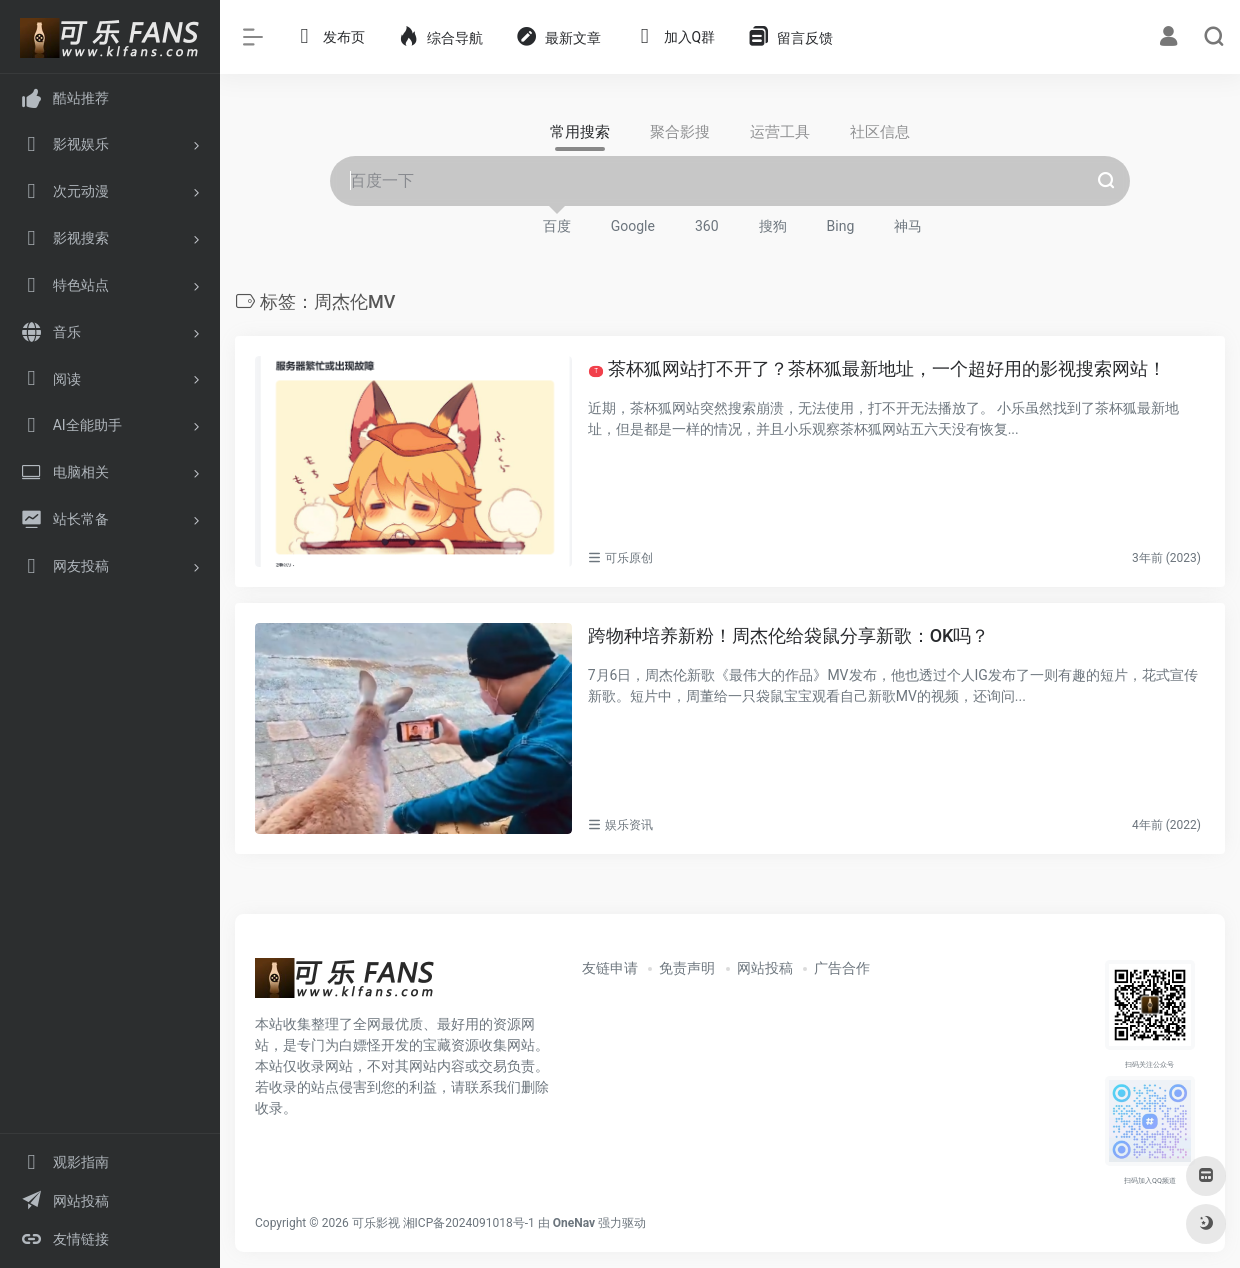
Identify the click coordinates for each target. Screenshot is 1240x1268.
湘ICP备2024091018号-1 (469, 1223)
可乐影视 (376, 1223)
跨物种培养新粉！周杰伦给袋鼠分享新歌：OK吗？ (789, 635)
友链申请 (610, 968)
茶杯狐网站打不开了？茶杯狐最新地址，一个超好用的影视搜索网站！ (876, 368)
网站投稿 (765, 968)
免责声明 (687, 968)
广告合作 (842, 968)
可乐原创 (629, 558)
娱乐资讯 (629, 825)
